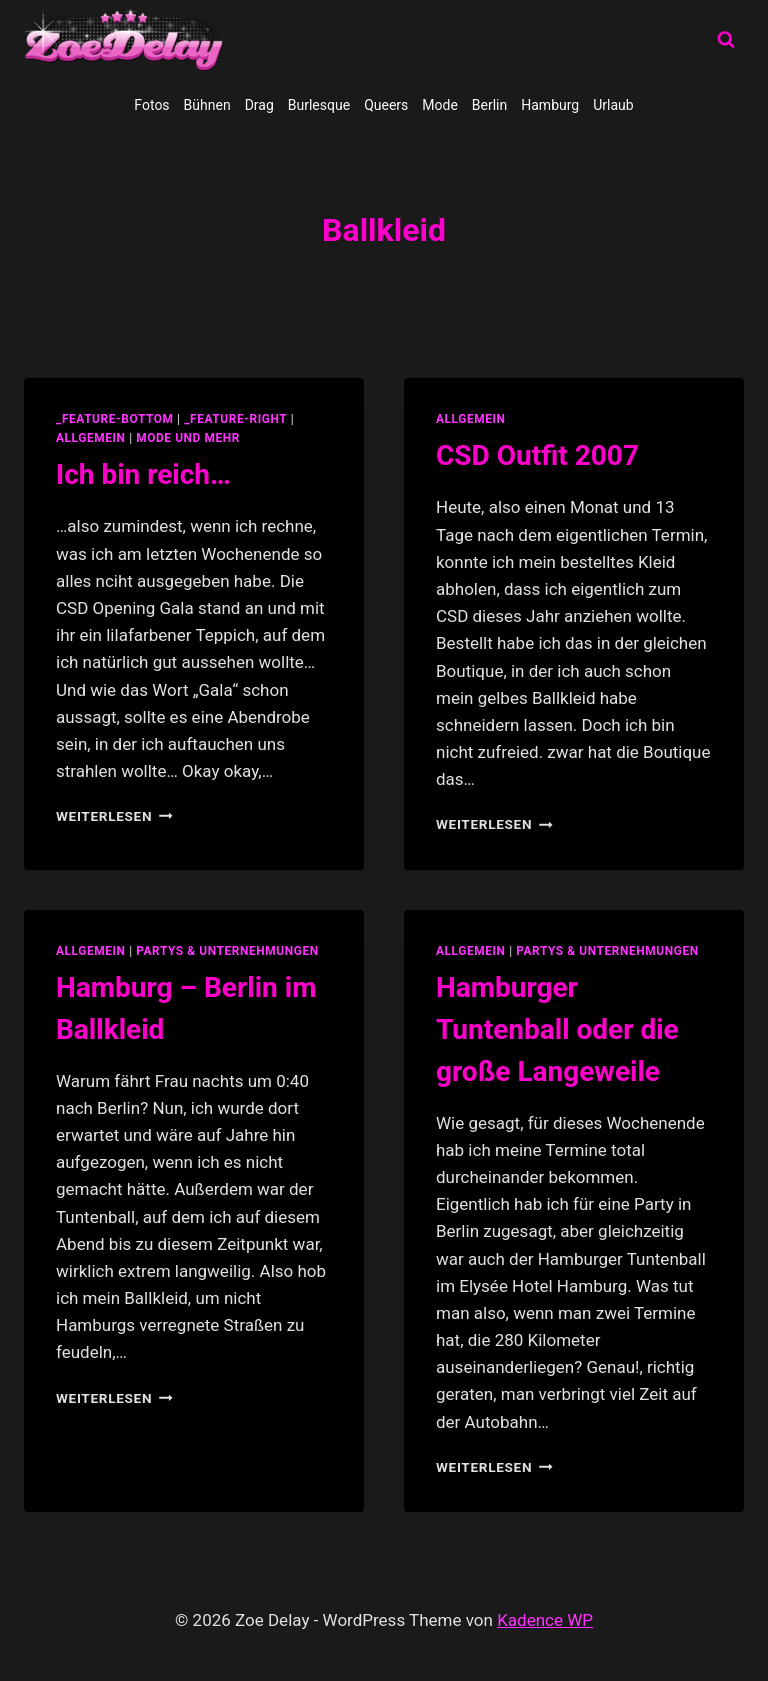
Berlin (489, 105)
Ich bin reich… (143, 474)
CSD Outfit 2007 (537, 455)
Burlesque (319, 105)
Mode (440, 105)
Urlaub (613, 105)
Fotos (151, 105)
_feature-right (235, 419)
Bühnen (207, 105)
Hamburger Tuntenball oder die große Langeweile (557, 1029)
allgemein (91, 438)
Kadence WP (545, 1620)
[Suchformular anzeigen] (726, 40)
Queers (386, 105)
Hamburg (550, 105)
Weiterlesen (114, 816)
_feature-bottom (115, 419)
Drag (259, 105)
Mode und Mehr (188, 438)
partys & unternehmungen (227, 951)
